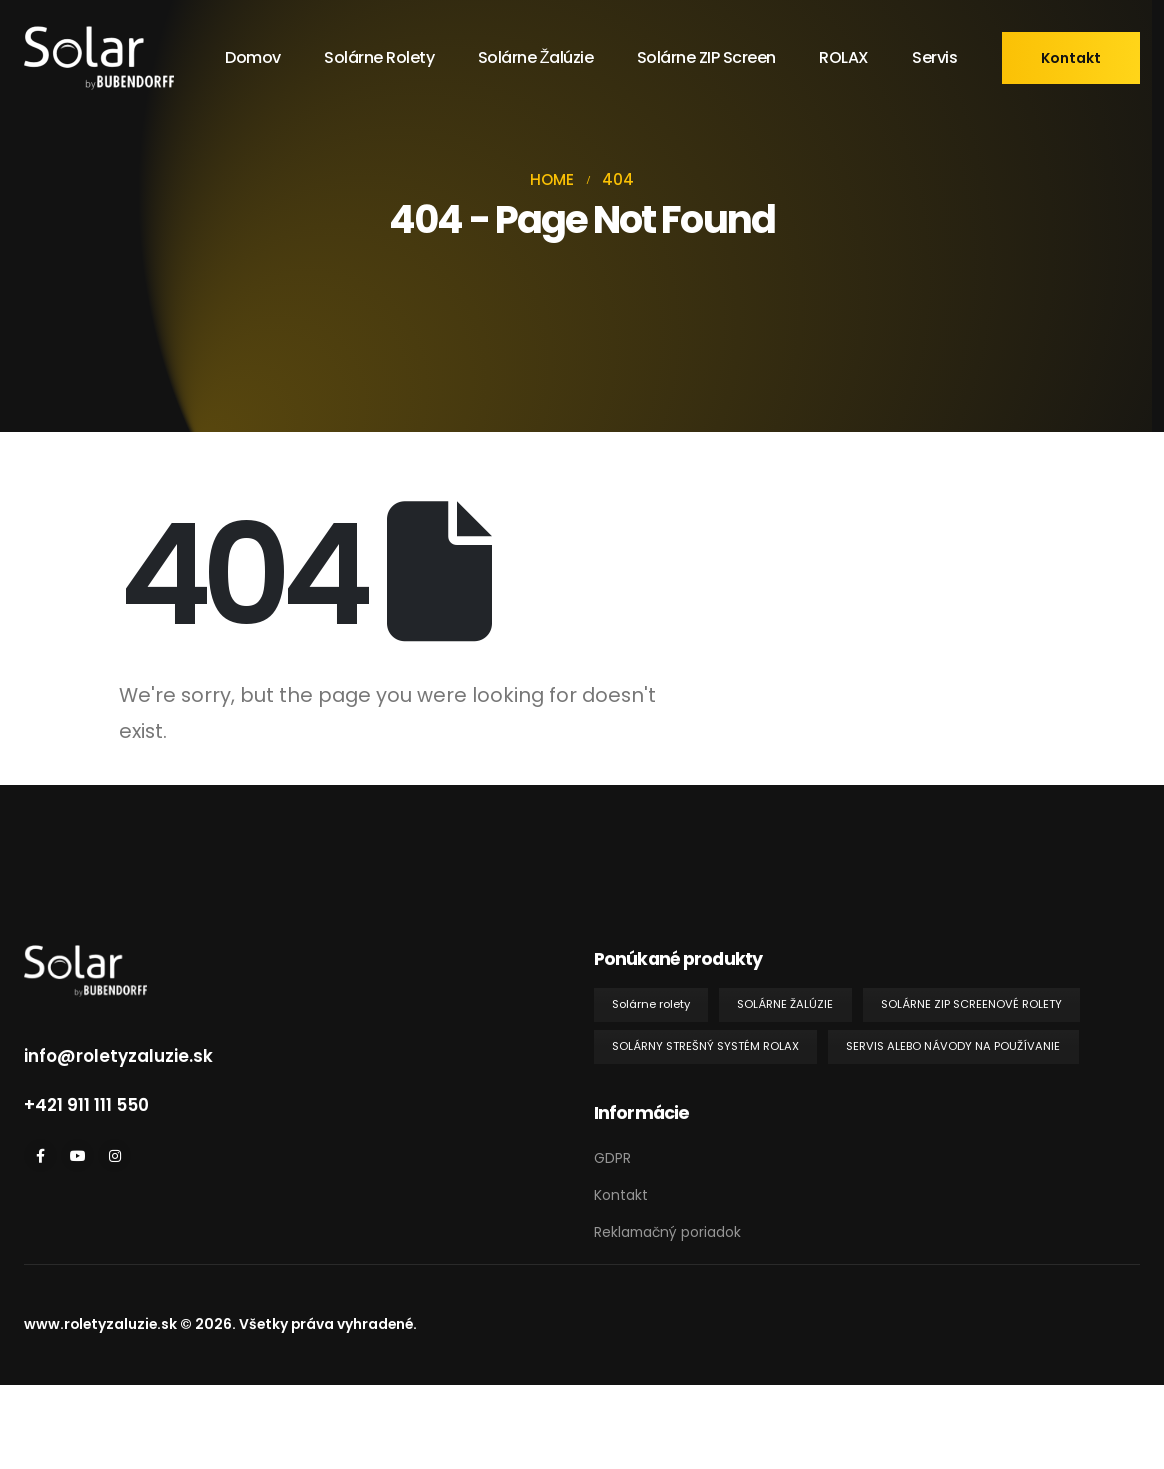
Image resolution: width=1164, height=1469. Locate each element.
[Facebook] (40, 1155)
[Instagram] (114, 1155)
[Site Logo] (99, 58)
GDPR (612, 1158)
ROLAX (844, 57)
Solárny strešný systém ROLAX (705, 1046)
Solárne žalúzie (535, 57)
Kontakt (621, 1195)
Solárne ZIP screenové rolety (971, 1004)
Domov (253, 57)
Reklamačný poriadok (667, 1232)
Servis (934, 57)
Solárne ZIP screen (706, 57)
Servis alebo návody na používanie (953, 1046)
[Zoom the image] (85, 956)
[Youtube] (77, 1155)
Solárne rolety (379, 57)
